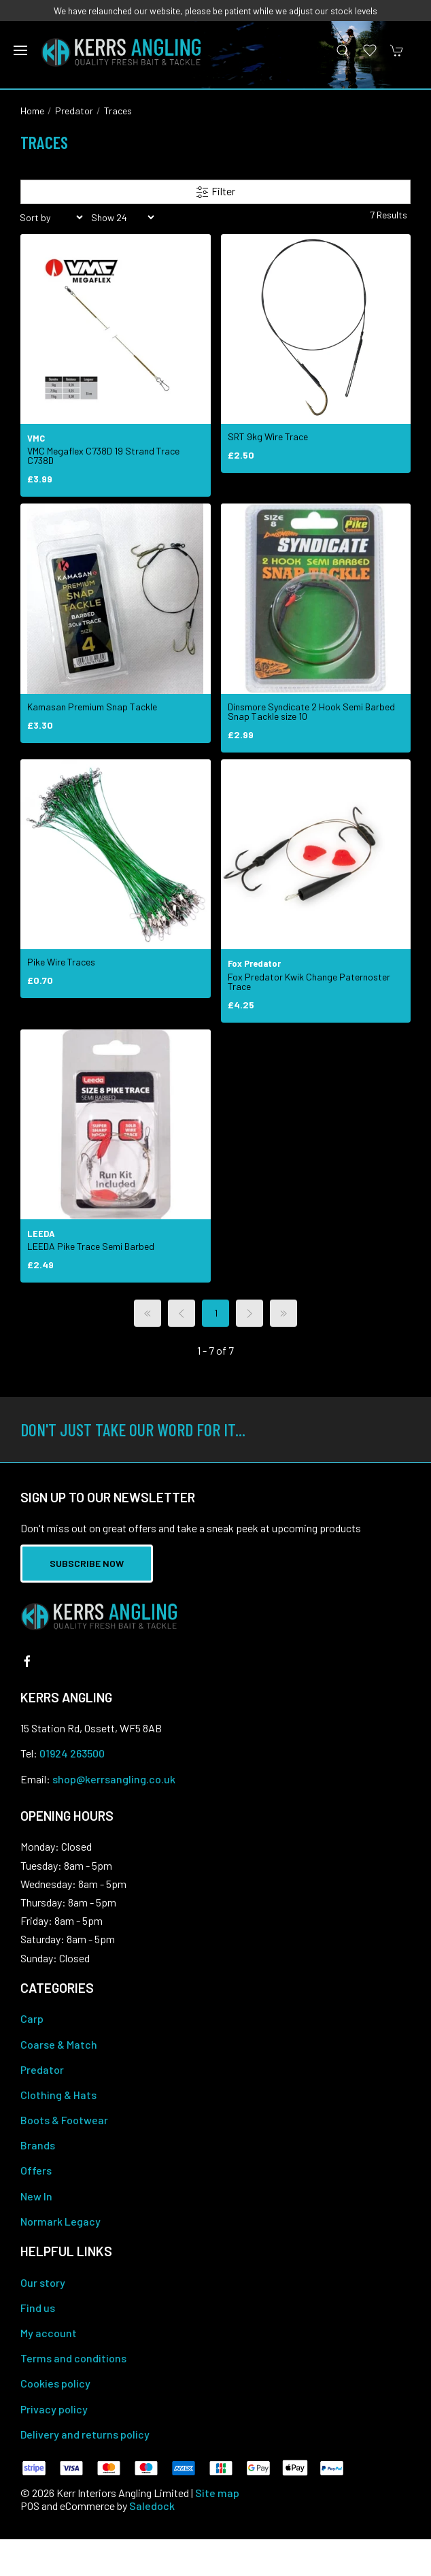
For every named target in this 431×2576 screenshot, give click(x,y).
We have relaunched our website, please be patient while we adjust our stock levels (215, 10)
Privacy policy (54, 2408)
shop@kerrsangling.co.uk (113, 1778)
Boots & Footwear (64, 2119)
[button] (20, 50)
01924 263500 (72, 1753)
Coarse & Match (58, 2044)
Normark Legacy (60, 2221)
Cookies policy (55, 2383)
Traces (118, 110)
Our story (42, 2282)
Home (32, 110)
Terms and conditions (73, 2357)
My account (48, 2332)
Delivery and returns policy (85, 2434)
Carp (32, 2018)
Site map (217, 2492)
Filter (215, 191)
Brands (37, 2145)
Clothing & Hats (58, 2094)
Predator (74, 110)
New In (36, 2196)
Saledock (152, 2505)
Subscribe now (87, 1563)
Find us (37, 2307)
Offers (36, 2170)
